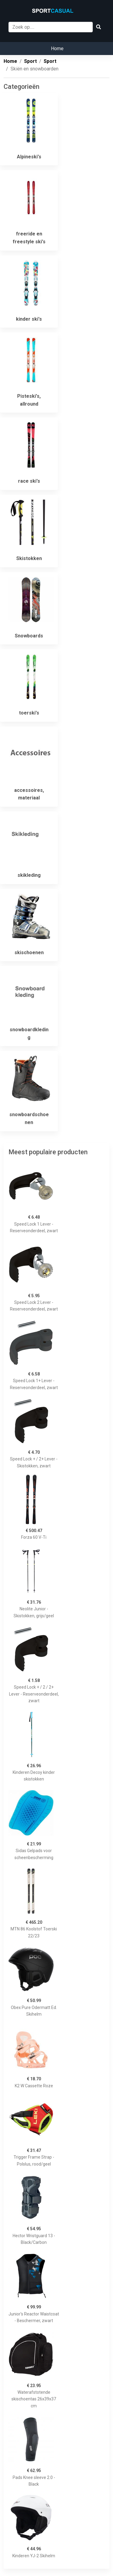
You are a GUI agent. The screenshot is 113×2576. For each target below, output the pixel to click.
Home (57, 48)
